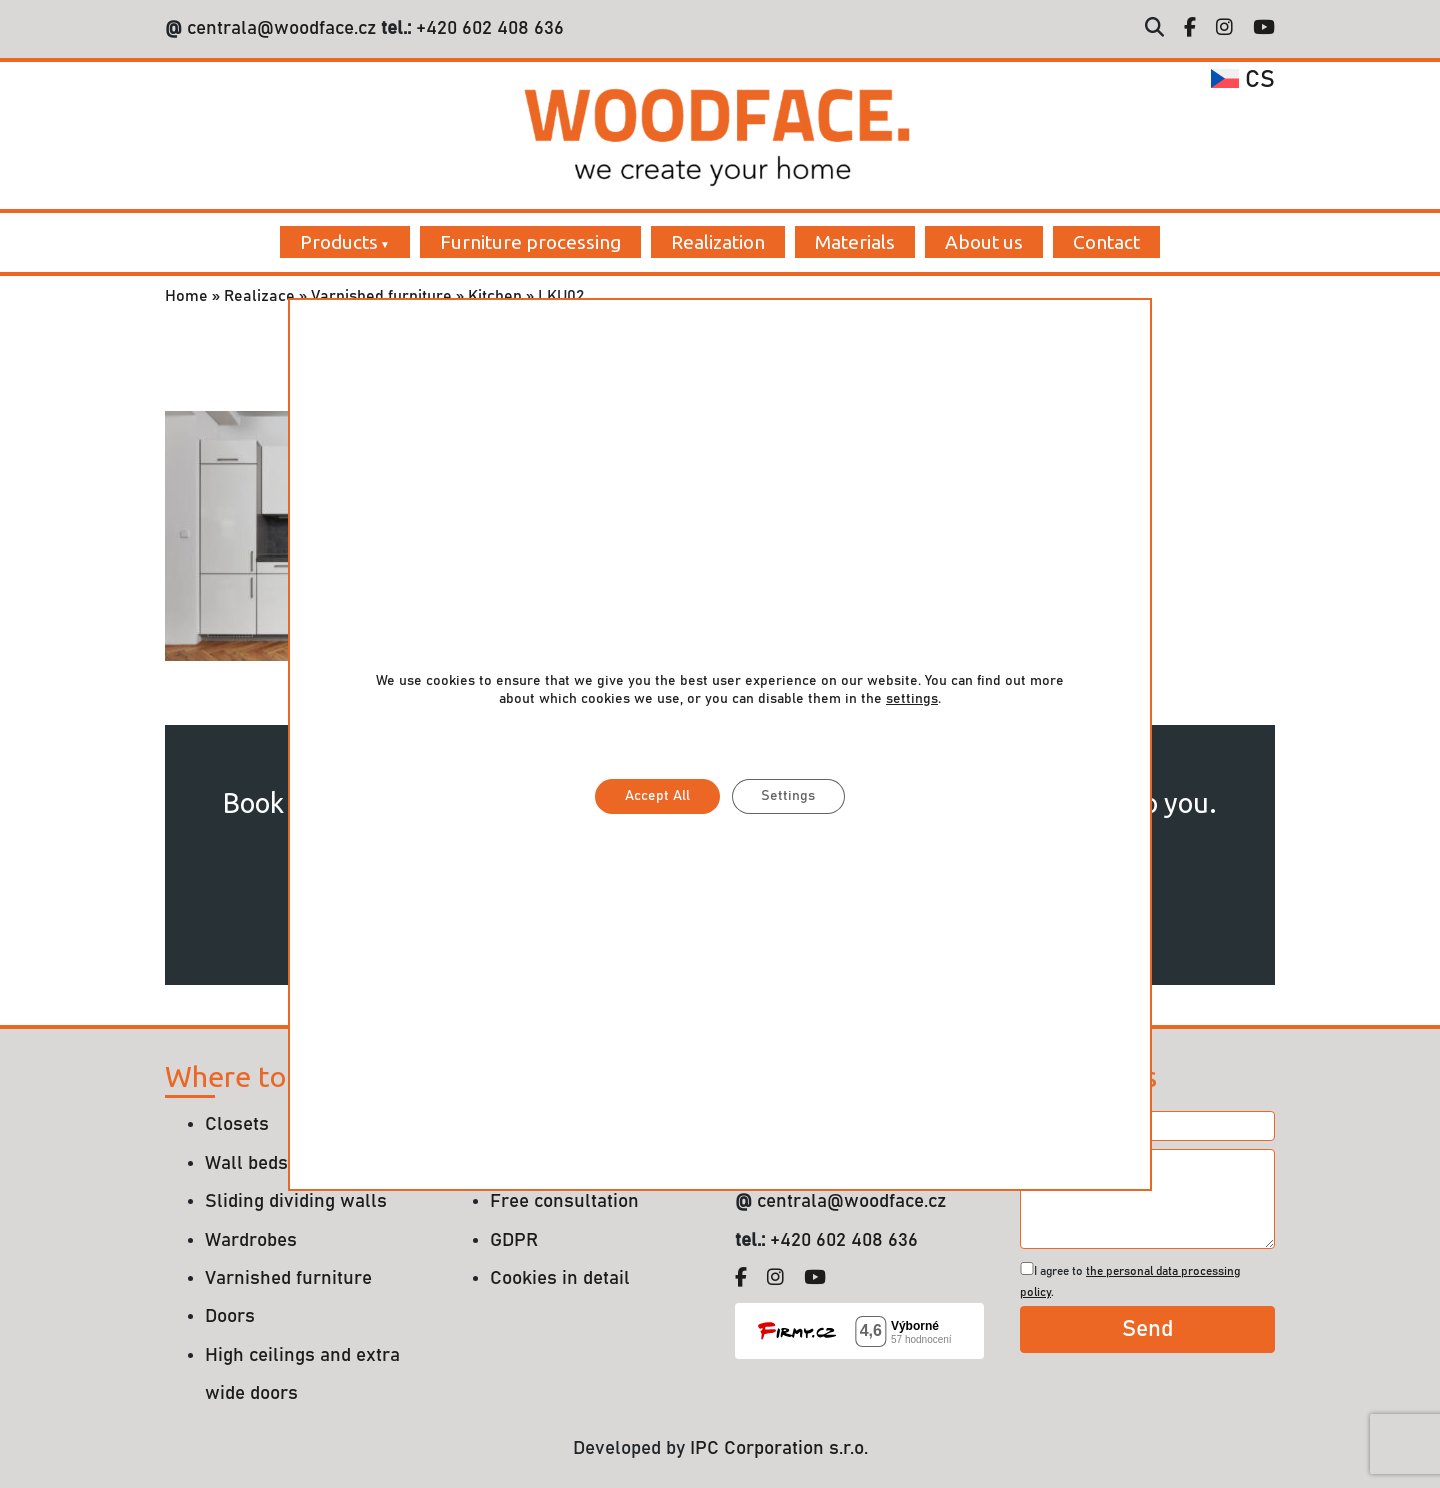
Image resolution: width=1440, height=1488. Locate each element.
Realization (718, 242)
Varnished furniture (381, 296)
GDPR (514, 1240)
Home (186, 296)
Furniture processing (530, 242)
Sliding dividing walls (296, 1201)
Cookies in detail (560, 1278)
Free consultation (564, 1201)
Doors (230, 1316)
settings (912, 698)
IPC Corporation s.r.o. (779, 1448)
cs (1243, 80)
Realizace (259, 296)
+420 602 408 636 (487, 28)
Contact (1106, 242)
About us (984, 242)
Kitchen (495, 296)
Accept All (657, 796)
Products (339, 242)
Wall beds (246, 1163)
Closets (237, 1124)
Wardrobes (251, 1240)
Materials (855, 242)
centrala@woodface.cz (281, 28)
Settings (789, 796)
